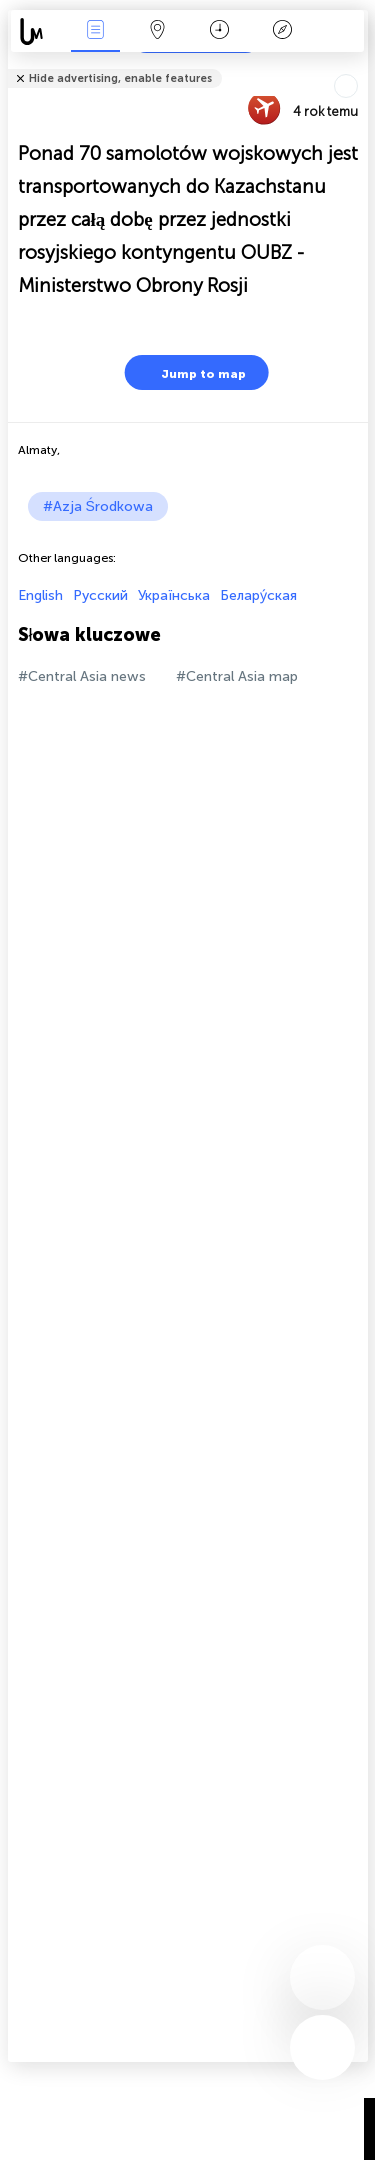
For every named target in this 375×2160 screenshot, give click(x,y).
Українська (174, 595)
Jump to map (191, 372)
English (40, 595)
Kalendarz (219, 31)
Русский (100, 595)
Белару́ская (258, 595)
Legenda (282, 31)
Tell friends (359, 65)
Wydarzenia (95, 31)
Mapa (158, 31)
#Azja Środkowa (98, 506)
